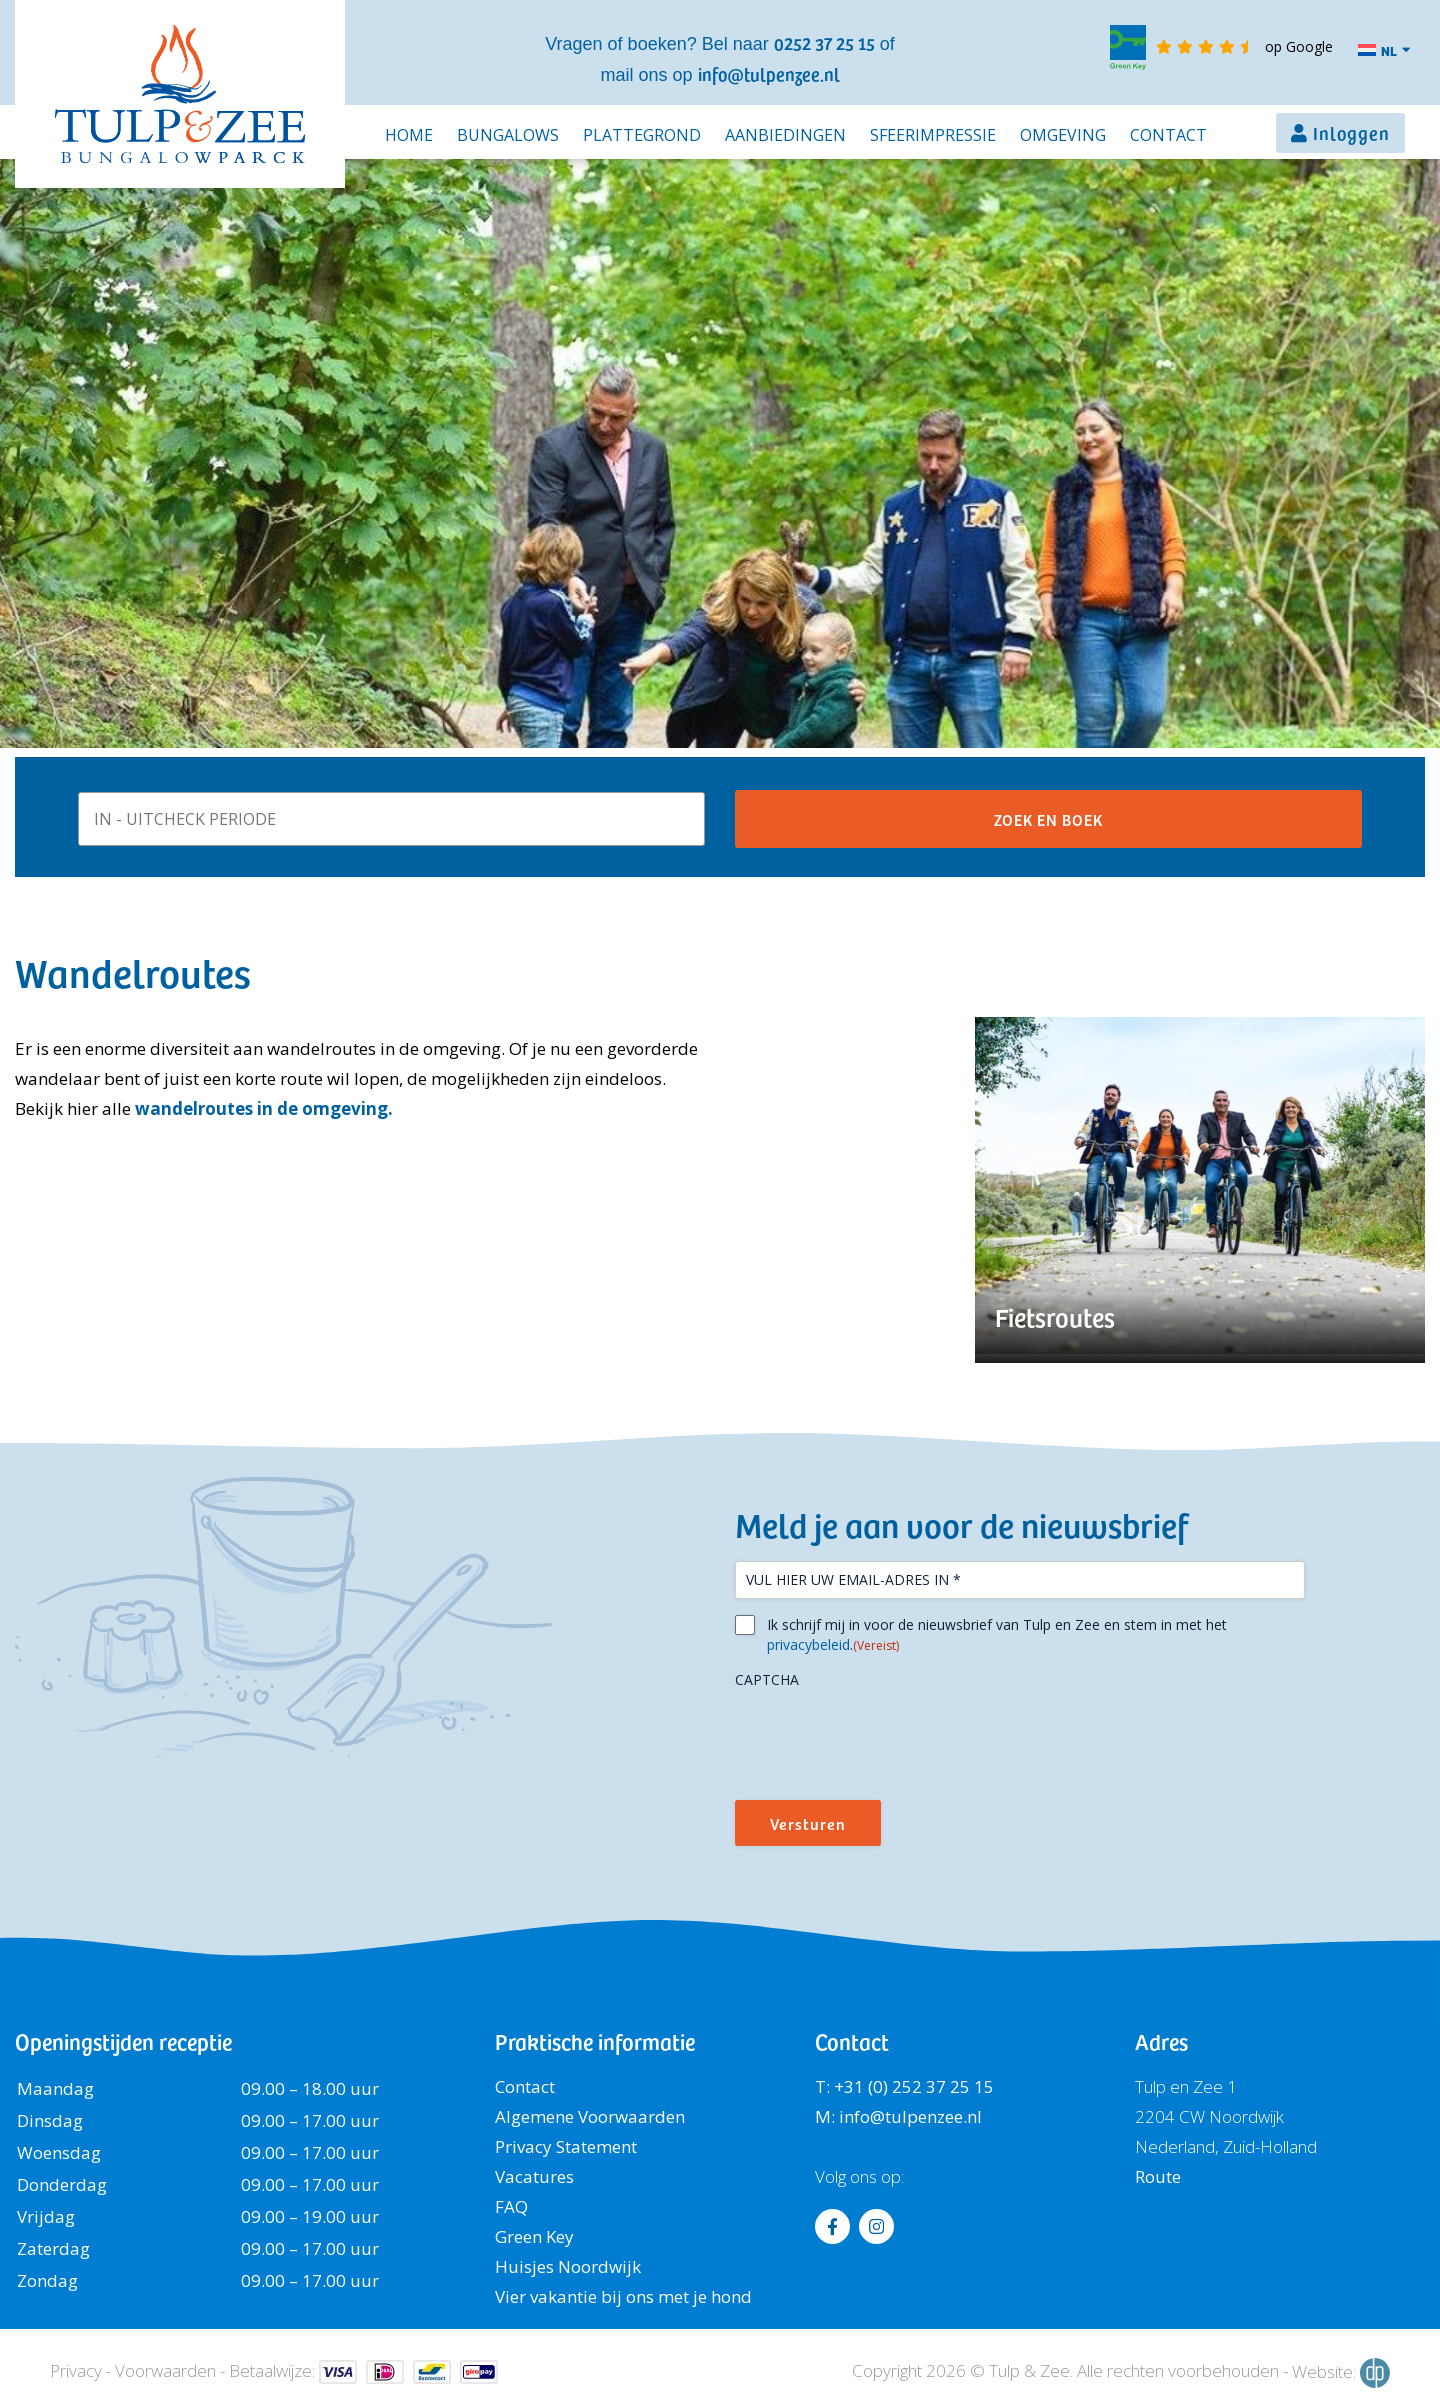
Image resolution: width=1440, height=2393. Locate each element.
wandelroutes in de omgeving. (264, 1108)
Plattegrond (642, 135)
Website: (1341, 2373)
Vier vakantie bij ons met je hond (623, 2296)
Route (1158, 2176)
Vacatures (534, 2176)
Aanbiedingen (785, 135)
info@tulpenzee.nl (769, 73)
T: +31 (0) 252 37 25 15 (904, 2086)
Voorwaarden (165, 2370)
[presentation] (887, 1737)
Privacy (76, 2370)
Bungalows (508, 135)
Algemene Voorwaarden (590, 2116)
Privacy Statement (566, 2146)
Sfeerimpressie (933, 135)
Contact (1168, 135)
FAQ (511, 2206)
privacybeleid (808, 1644)
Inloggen (1351, 132)
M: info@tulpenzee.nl (898, 2116)
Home (409, 135)
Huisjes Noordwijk (568, 2266)
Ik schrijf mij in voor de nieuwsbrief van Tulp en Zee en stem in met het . (997, 1635)
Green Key (534, 2236)
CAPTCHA (767, 1679)
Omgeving (1063, 135)
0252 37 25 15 (824, 42)
